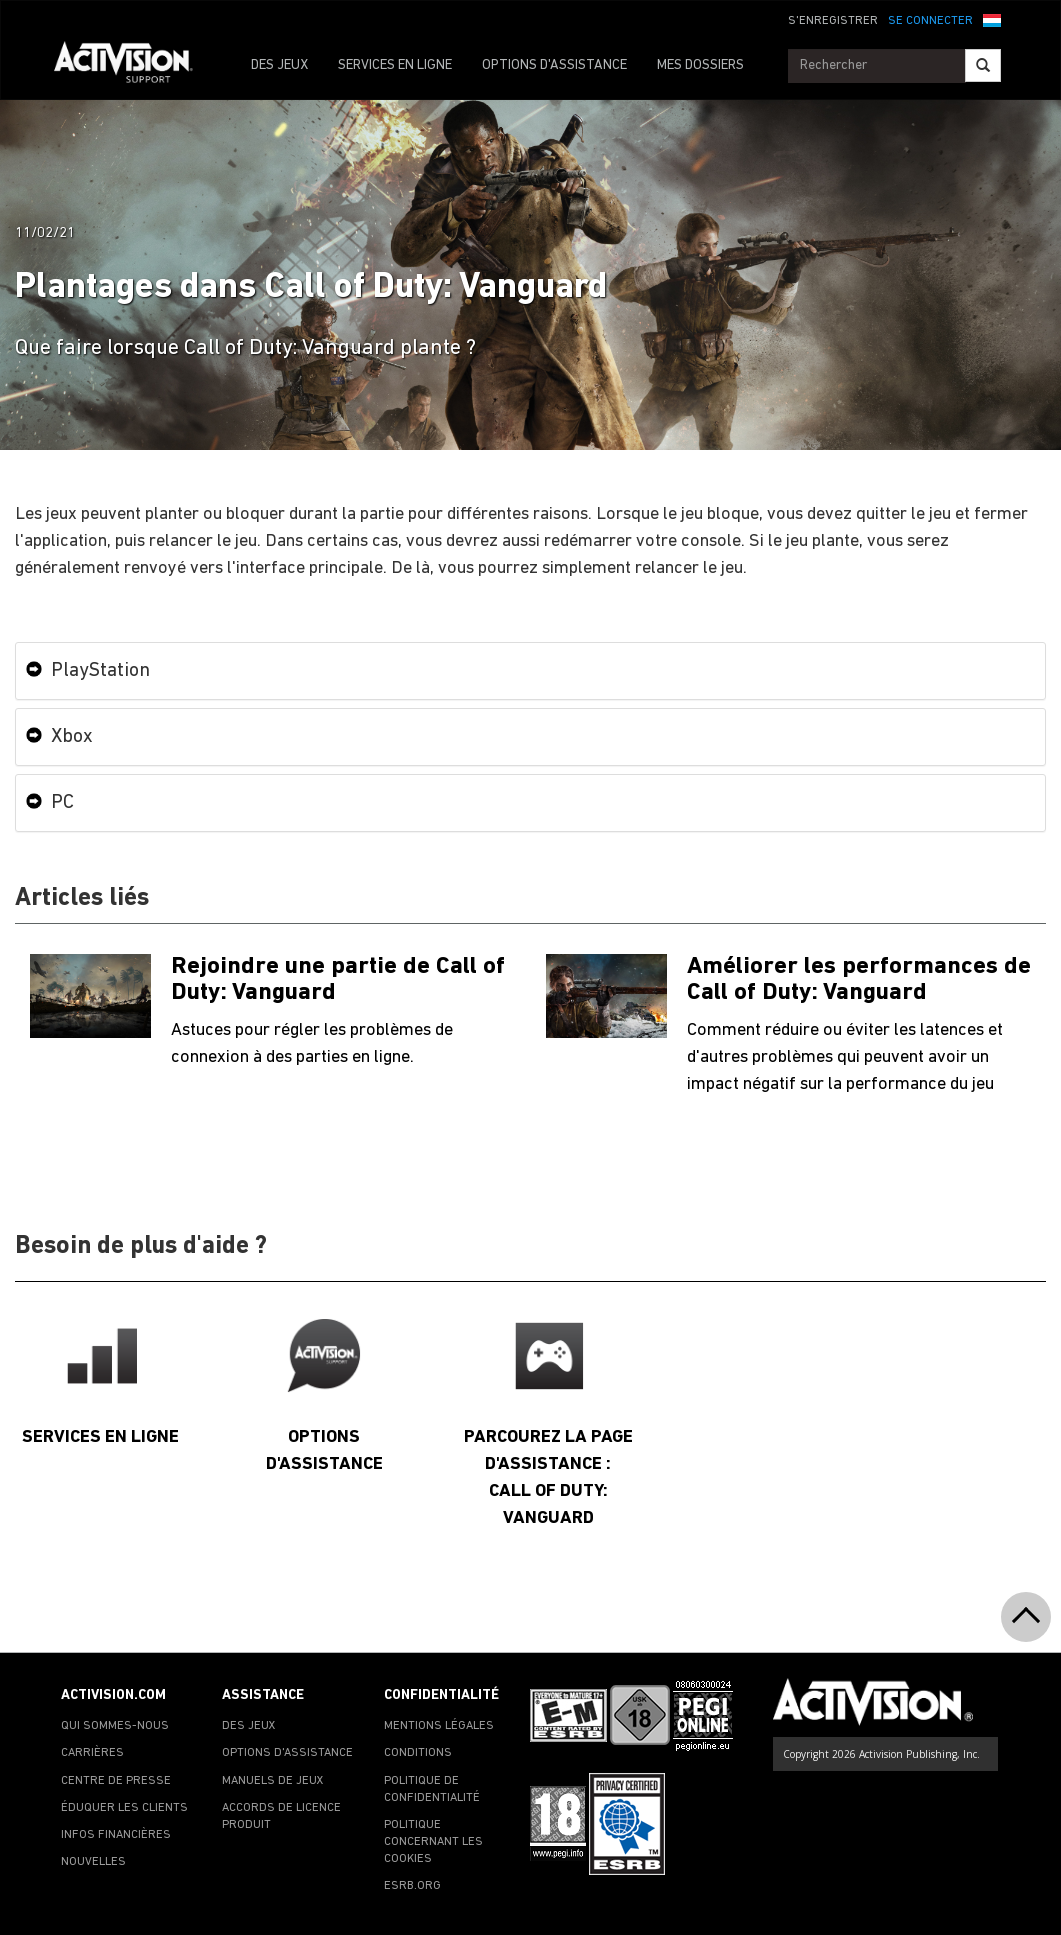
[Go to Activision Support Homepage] (133, 66)
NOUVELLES (93, 1862)
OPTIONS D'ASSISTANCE (554, 65)
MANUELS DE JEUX (273, 1781)
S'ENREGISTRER (833, 21)
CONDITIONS (418, 1753)
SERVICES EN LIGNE (395, 65)
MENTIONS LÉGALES (439, 1726)
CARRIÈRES (92, 1753)
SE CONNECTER (930, 21)
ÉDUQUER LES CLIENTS (124, 1808)
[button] (992, 19)
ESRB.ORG (412, 1886)
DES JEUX (279, 65)
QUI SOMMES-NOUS (115, 1726)
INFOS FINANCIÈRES (116, 1835)
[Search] (983, 65)
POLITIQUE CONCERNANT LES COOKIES (433, 1842)
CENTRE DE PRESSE (116, 1781)
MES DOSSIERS (700, 65)
